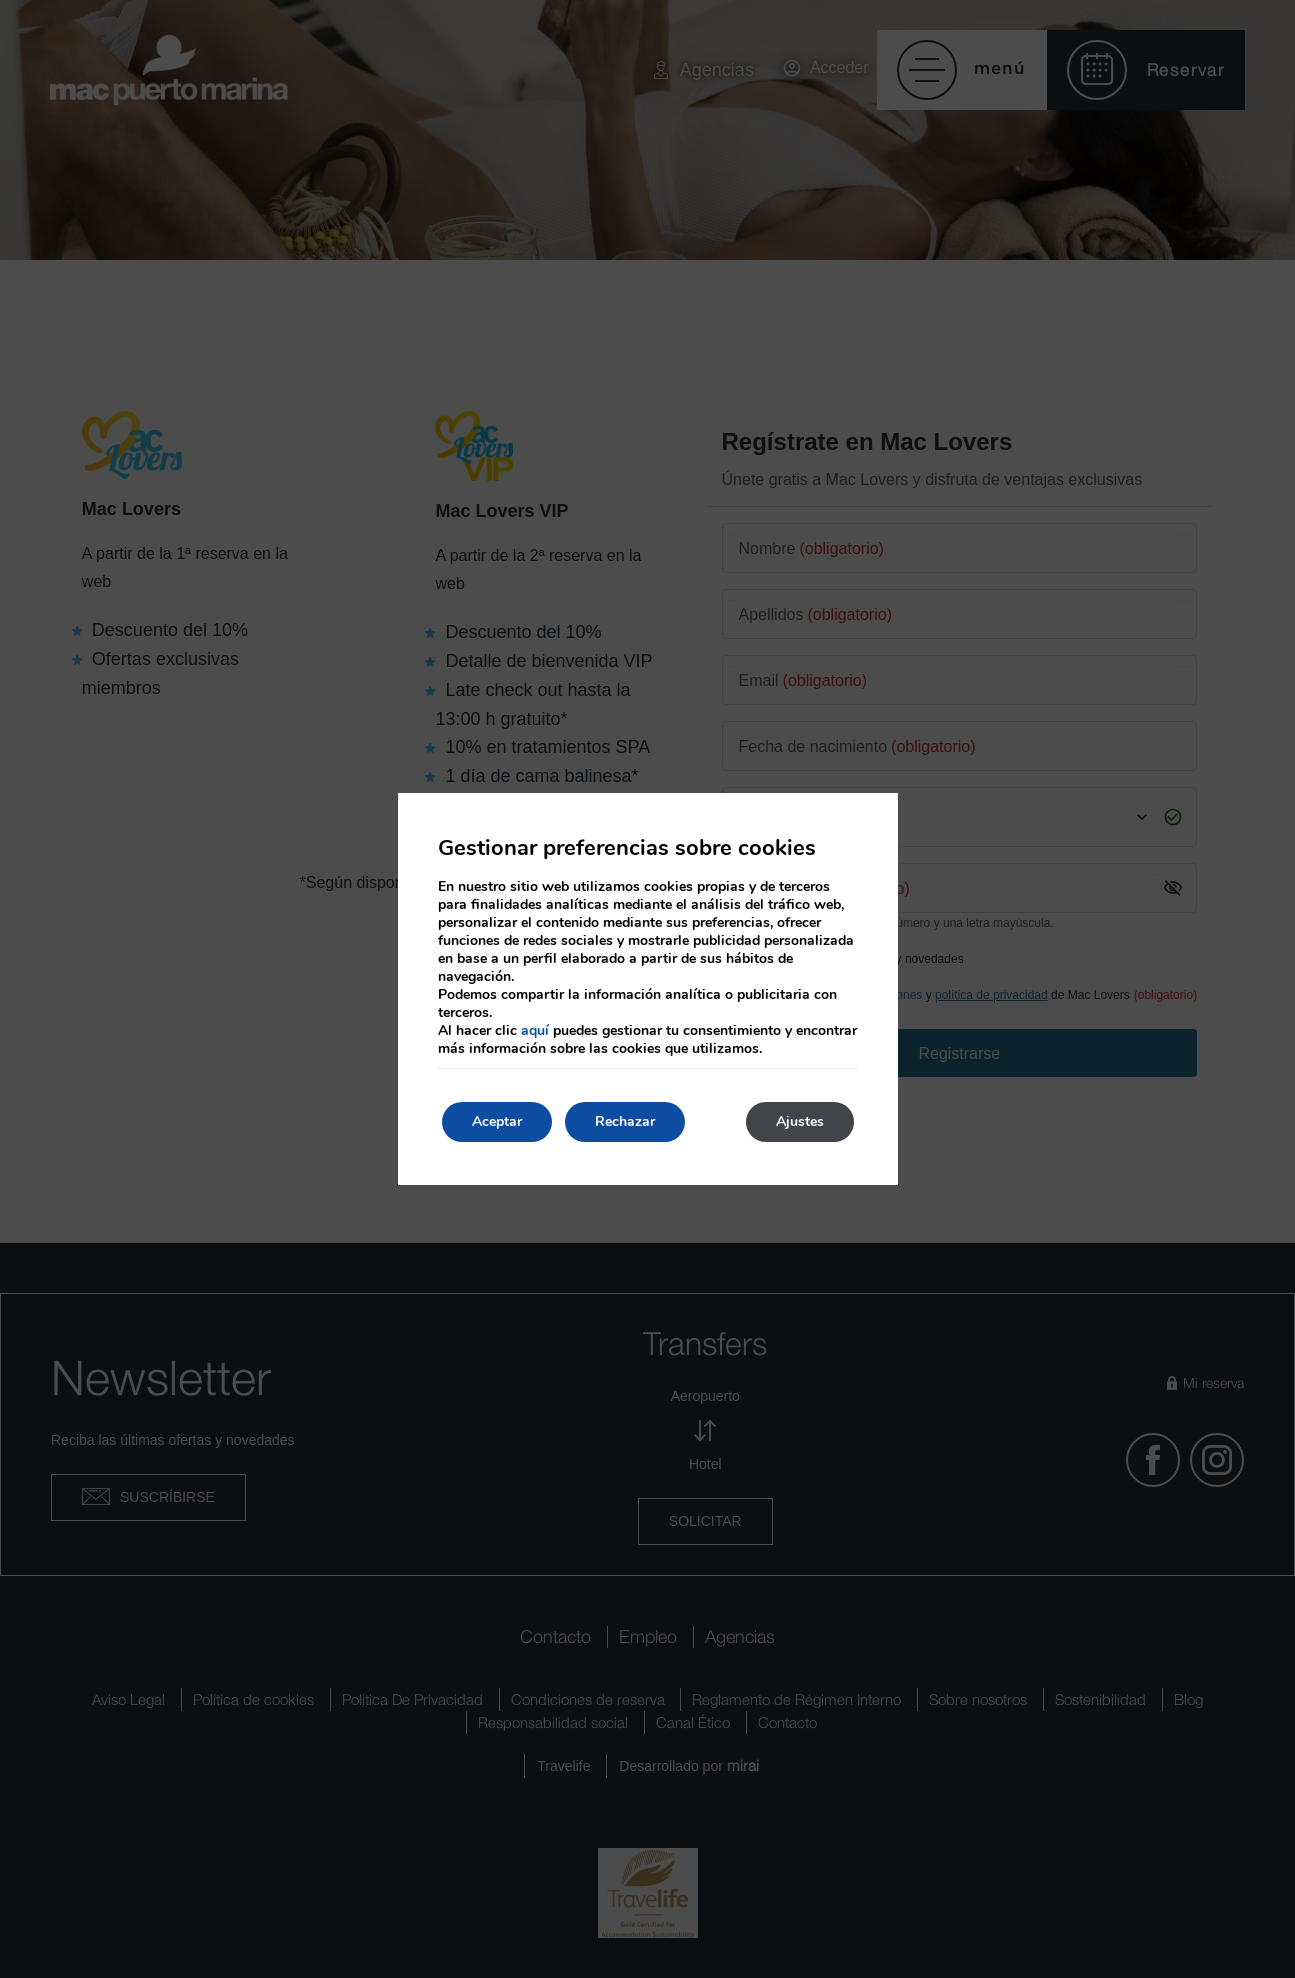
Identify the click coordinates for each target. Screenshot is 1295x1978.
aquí (535, 1030)
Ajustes (800, 1121)
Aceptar (497, 1121)
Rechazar (625, 1121)
